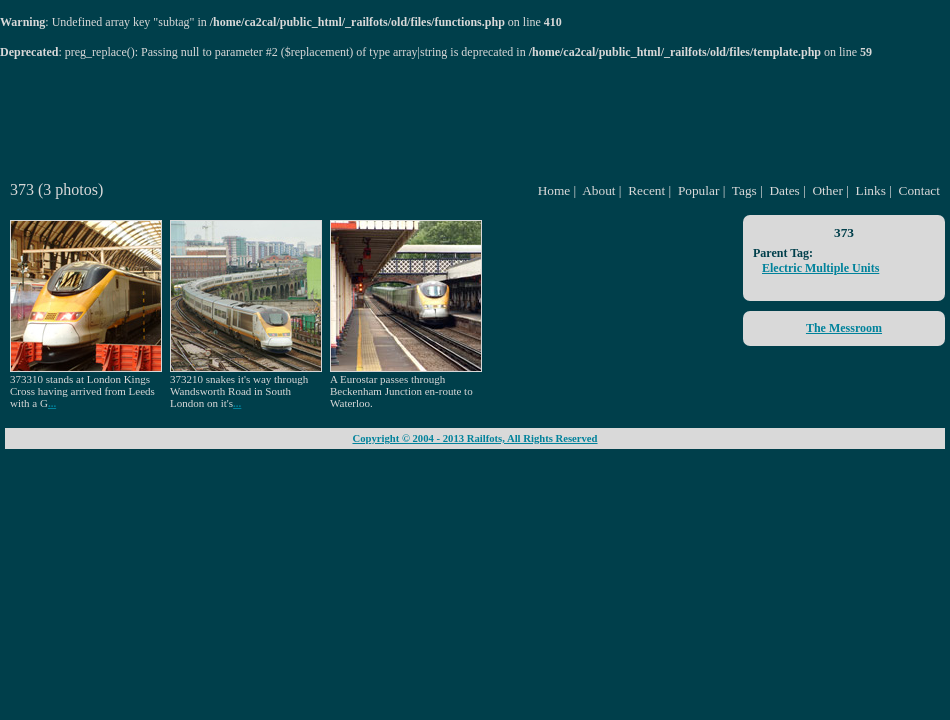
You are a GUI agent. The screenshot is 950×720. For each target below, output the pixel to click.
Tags (744, 190)
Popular (698, 190)
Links (871, 190)
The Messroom (844, 328)
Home (554, 190)
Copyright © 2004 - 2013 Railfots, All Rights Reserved (474, 438)
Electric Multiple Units (820, 268)
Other (827, 190)
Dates (784, 190)
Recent (646, 190)
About (598, 190)
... (52, 403)
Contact (919, 190)
